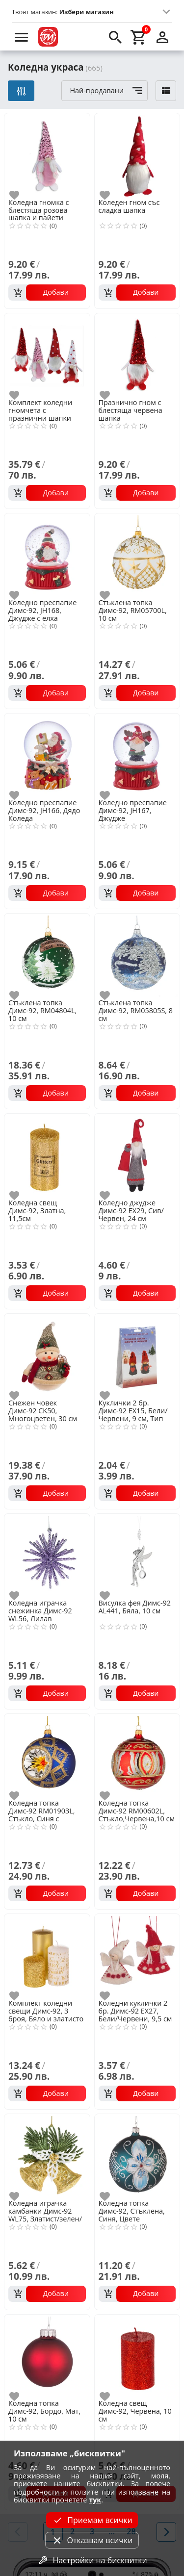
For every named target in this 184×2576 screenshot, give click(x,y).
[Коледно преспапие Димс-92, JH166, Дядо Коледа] (47, 755)
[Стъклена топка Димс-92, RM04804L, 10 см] (47, 955)
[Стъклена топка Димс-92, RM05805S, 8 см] (137, 955)
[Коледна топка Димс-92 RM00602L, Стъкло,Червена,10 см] (137, 1755)
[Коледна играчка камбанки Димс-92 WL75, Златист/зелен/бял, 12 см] (47, 2155)
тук (95, 2499)
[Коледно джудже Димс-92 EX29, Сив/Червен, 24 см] (137, 1155)
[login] (162, 37)
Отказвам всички (91, 2540)
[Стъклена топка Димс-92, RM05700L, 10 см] (137, 555)
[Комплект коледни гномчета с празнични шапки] (47, 355)
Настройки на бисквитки (92, 2560)
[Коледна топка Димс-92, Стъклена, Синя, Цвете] (137, 2155)
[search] (115, 37)
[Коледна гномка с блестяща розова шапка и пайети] (47, 155)
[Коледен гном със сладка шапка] (137, 155)
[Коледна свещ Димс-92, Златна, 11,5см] (47, 1155)
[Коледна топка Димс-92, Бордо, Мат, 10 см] (47, 2356)
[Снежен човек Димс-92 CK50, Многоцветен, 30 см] (47, 1355)
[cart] (139, 37)
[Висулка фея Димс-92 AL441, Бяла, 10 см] (137, 1555)
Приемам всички (92, 2520)
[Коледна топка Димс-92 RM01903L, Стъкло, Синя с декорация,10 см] (47, 1755)
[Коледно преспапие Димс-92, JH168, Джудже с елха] (47, 555)
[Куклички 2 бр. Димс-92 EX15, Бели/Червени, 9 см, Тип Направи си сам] (137, 1355)
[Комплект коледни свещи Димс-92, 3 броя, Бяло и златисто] (47, 1955)
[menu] (21, 37)
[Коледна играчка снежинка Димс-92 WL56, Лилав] (47, 1555)
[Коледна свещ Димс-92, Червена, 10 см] (137, 2356)
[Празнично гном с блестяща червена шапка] (137, 355)
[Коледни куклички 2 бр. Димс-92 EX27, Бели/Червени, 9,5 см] (137, 1955)
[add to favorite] (20, 195)
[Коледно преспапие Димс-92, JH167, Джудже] (137, 755)
